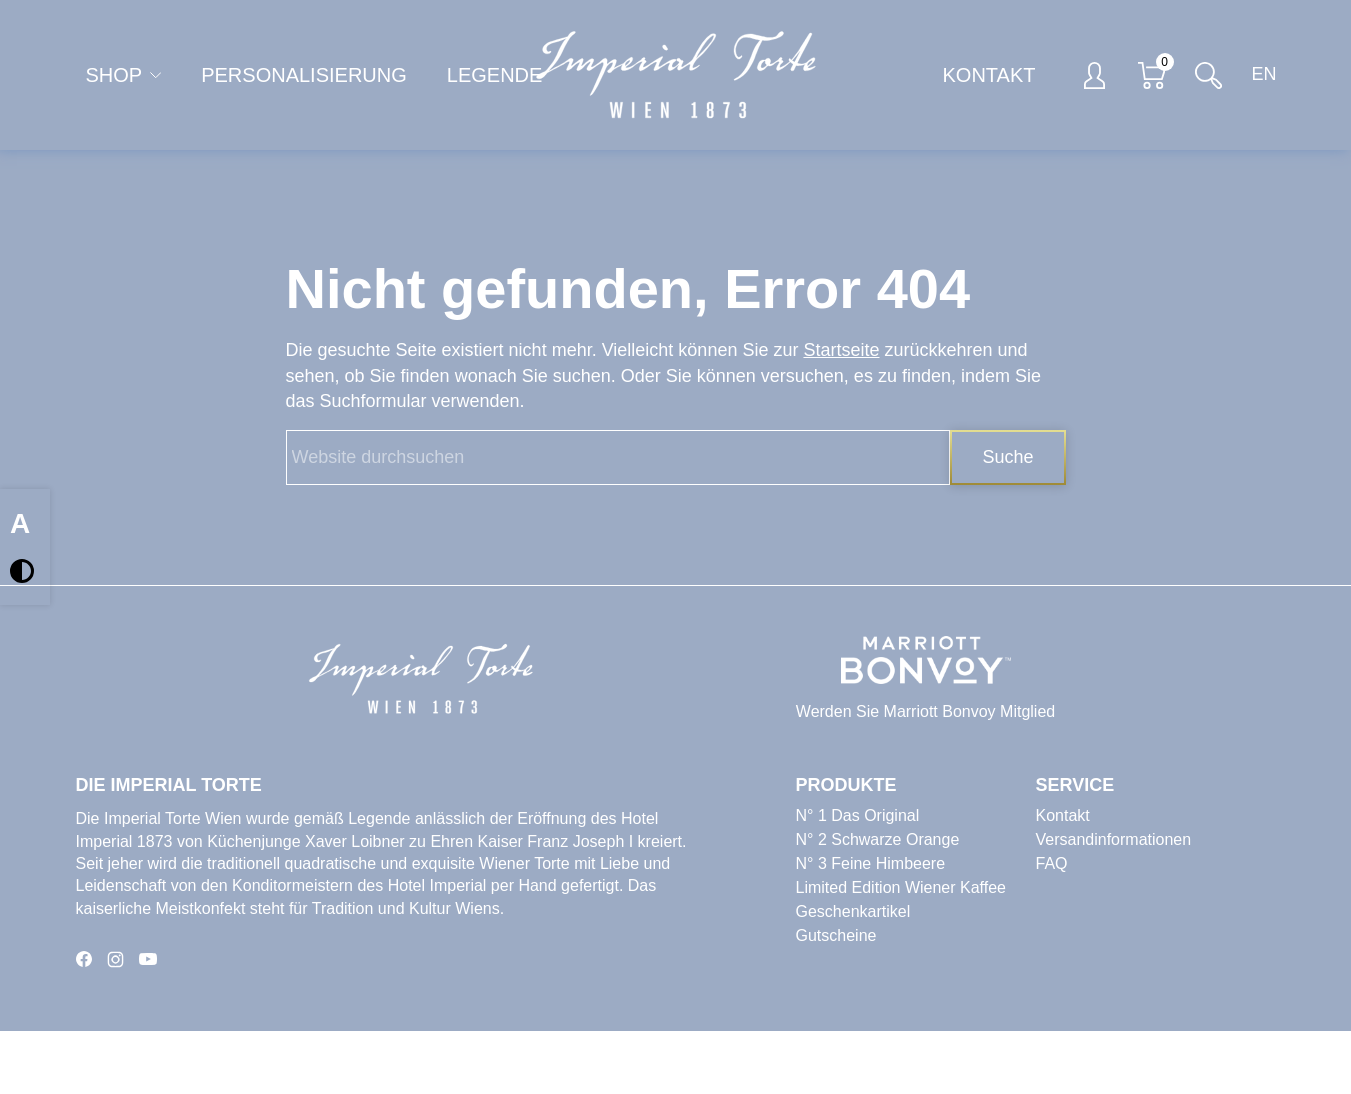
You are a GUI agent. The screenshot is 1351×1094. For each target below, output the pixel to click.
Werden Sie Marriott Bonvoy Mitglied (925, 711)
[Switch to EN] (1259, 75)
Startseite (841, 350)
